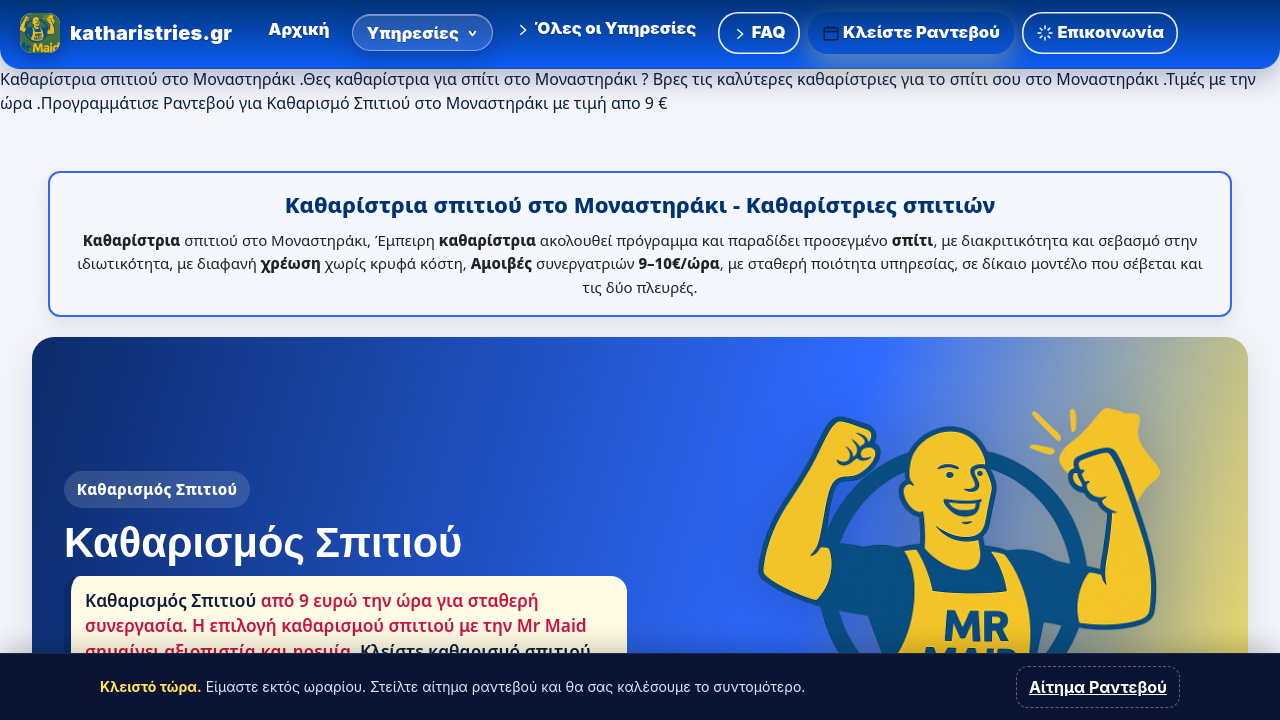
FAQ (758, 32)
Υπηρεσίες (423, 33)
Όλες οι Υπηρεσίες (605, 28)
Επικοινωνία (1100, 32)
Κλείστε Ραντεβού (911, 32)
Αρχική (298, 29)
